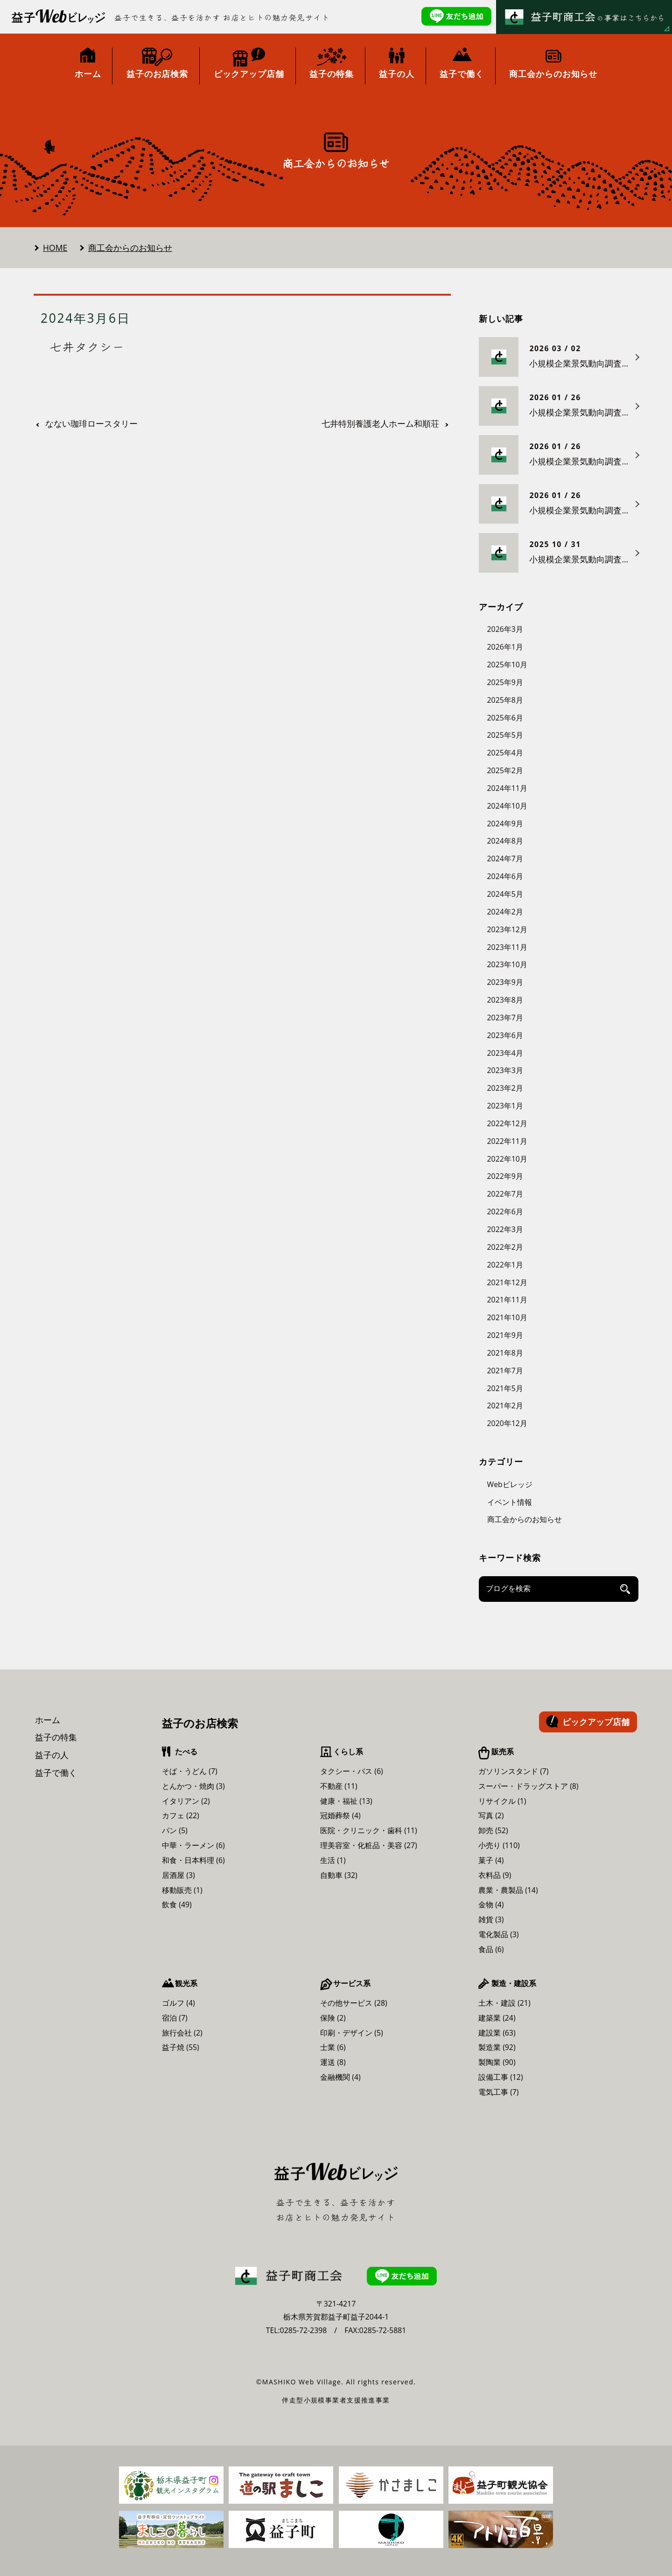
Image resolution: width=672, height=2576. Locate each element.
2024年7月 (505, 858)
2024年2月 (505, 912)
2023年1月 (505, 1106)
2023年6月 (505, 1035)
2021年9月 (505, 1335)
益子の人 (52, 1754)
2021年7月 (505, 1370)
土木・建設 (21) (504, 2003)
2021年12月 (507, 1282)
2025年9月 (505, 682)
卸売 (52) (493, 1830)
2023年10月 (507, 964)
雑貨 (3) (491, 1919)
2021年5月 (505, 1388)
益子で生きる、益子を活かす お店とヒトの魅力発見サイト (222, 17)
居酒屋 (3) (178, 1875)
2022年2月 (505, 1247)
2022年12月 (507, 1123)
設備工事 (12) (500, 2077)
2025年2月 (505, 770)
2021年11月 (507, 1300)
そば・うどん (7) (189, 1771)
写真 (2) (491, 1815)
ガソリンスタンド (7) (513, 1771)
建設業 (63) (497, 2033)
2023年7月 (505, 1017)
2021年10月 (507, 1317)
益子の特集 (56, 1737)
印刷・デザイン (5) (351, 2033)
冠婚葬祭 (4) (340, 1815)
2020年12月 (507, 1423)
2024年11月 (507, 788)
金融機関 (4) (340, 2077)
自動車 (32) (338, 1875)
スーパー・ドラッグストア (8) (528, 1786)
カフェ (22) (180, 1815)
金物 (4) (491, 1904)
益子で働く (56, 1772)
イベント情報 (509, 1502)
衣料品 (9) (494, 1875)
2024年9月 (505, 823)
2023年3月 (505, 1070)
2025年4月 (505, 753)
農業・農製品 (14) (508, 1890)
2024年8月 (505, 841)
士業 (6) (333, 2047)
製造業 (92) (497, 2047)
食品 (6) (491, 1949)
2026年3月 (505, 629)
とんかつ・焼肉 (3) (193, 1786)
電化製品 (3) (498, 1934)
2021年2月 (505, 1405)
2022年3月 (505, 1229)
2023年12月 (507, 929)
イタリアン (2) (186, 1801)
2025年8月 (505, 700)
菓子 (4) (491, 1860)
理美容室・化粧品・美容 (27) (368, 1845)
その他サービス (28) (353, 2003)
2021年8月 (505, 1353)
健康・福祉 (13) (346, 1801)
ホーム (47, 1719)
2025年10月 (507, 664)
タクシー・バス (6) (351, 1771)
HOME (55, 247)
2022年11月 (507, 1141)
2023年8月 (505, 1000)
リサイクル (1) (502, 1801)
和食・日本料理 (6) (193, 1860)
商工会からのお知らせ (130, 247)
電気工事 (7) (498, 2092)
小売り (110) (499, 1845)
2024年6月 (505, 876)
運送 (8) (333, 2062)
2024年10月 (507, 806)
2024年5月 (505, 894)
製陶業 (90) (497, 2062)
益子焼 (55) (180, 2047)
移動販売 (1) (182, 1890)
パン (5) (175, 1830)
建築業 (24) (497, 2018)
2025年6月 (505, 718)
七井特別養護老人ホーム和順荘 (380, 424)
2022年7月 (505, 1194)
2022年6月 (505, 1211)
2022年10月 (507, 1159)
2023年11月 (507, 947)
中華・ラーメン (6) (193, 1845)
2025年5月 (505, 735)
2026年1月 (505, 647)
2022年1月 (505, 1265)
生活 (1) (333, 1860)
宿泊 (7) (175, 2018)
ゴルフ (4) (178, 2003)
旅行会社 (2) (182, 2033)
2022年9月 (505, 1176)
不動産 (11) (338, 1786)
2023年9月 (505, 982)
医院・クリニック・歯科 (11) (368, 1830)
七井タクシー (87, 346)
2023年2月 (505, 1088)
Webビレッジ (509, 1484)
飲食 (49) (177, 1904)
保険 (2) (333, 2018)
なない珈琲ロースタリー (91, 424)
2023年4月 (505, 1053)
